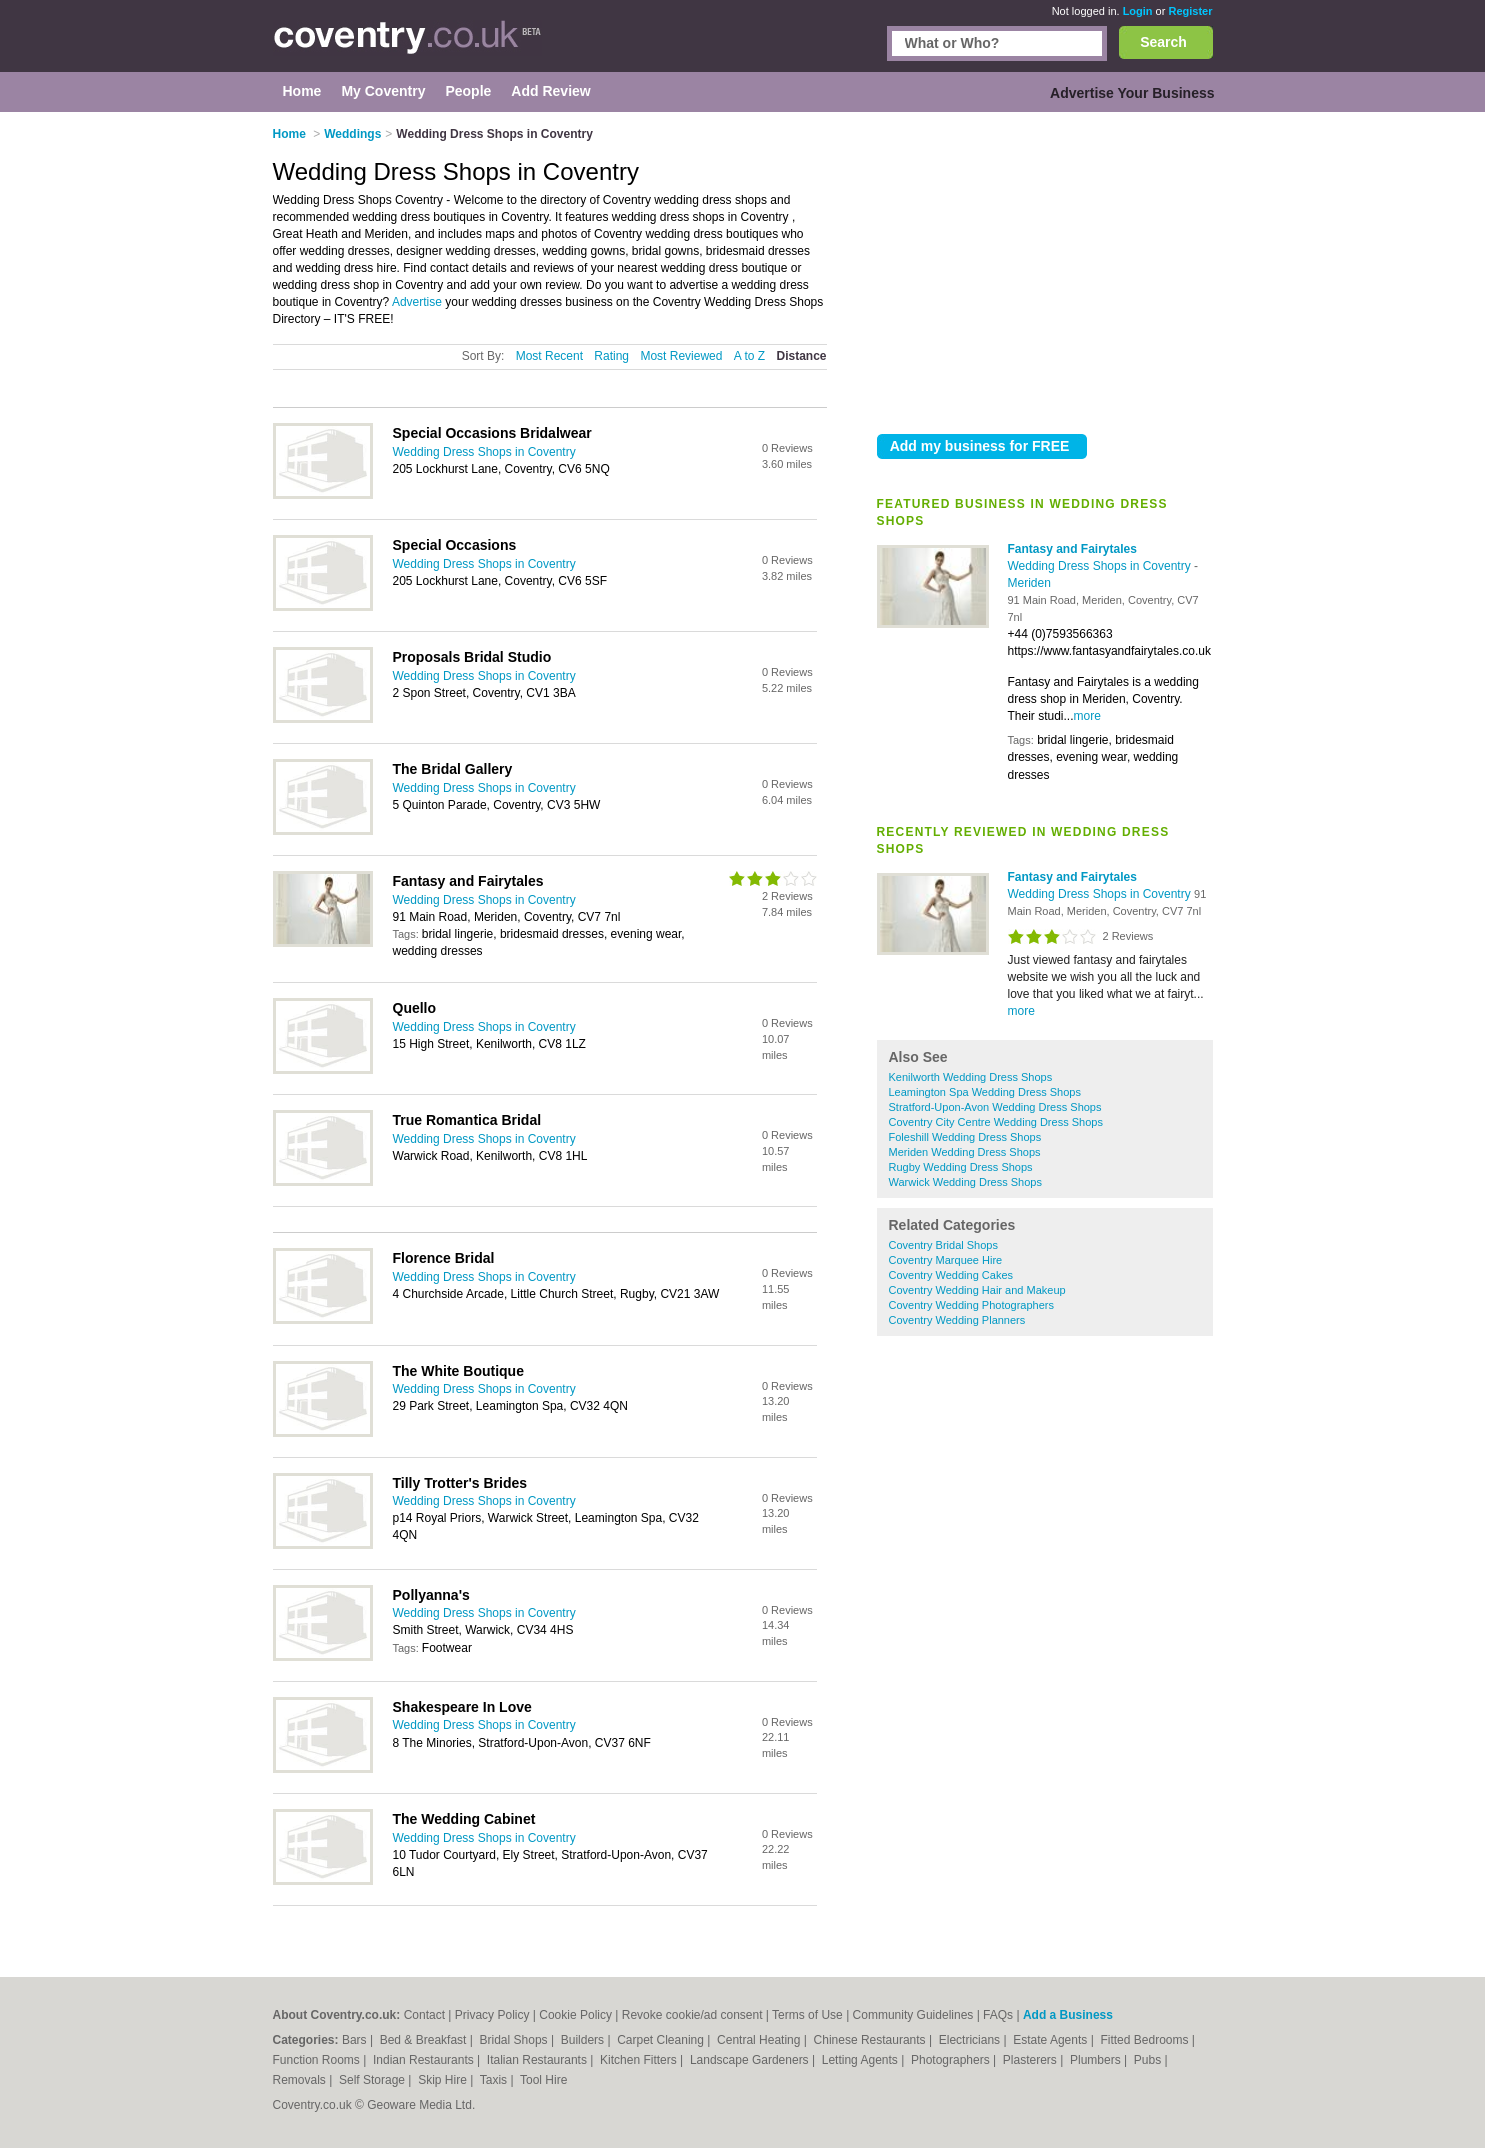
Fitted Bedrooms (1145, 2040)
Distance (801, 356)
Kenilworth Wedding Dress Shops (971, 1077)
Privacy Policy (492, 2015)
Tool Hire (543, 2080)
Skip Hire (444, 2080)
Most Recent (549, 356)
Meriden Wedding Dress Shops (965, 1152)
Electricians (971, 2040)
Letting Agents (861, 2060)
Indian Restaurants (425, 2060)
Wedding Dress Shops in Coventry (1101, 566)
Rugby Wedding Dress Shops (961, 1167)
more (1087, 716)
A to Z (749, 356)
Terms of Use (807, 2015)
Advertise (417, 302)
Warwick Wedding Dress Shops (965, 1182)
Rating (611, 356)
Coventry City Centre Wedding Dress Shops (996, 1122)
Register (1190, 11)
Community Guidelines (913, 2015)
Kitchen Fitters (640, 2060)
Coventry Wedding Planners (957, 1320)
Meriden (1029, 583)
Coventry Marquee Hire (946, 1260)
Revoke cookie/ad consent (692, 2015)
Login (1138, 11)
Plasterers (1031, 2060)
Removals (301, 2080)
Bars (356, 2040)
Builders (584, 2040)
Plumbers (1097, 2060)
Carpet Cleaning (662, 2040)
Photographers (952, 2060)
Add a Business (1068, 2015)
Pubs (1149, 2060)
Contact (424, 2015)
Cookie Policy (575, 2015)
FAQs (998, 2015)
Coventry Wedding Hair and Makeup (977, 1290)
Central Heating (760, 2040)
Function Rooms (318, 2060)
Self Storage (373, 2080)
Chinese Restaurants (871, 2040)
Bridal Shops (515, 2040)
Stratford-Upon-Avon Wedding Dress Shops (995, 1107)
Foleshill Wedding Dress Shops (965, 1137)
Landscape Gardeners (751, 2060)
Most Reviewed (681, 356)
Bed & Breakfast (425, 2040)
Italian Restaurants (538, 2060)
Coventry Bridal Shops (943, 1245)
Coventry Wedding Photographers (972, 1305)
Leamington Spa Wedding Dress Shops (985, 1092)
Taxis (495, 2080)
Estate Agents (1051, 2040)
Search (1163, 42)
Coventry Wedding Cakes (951, 1275)
